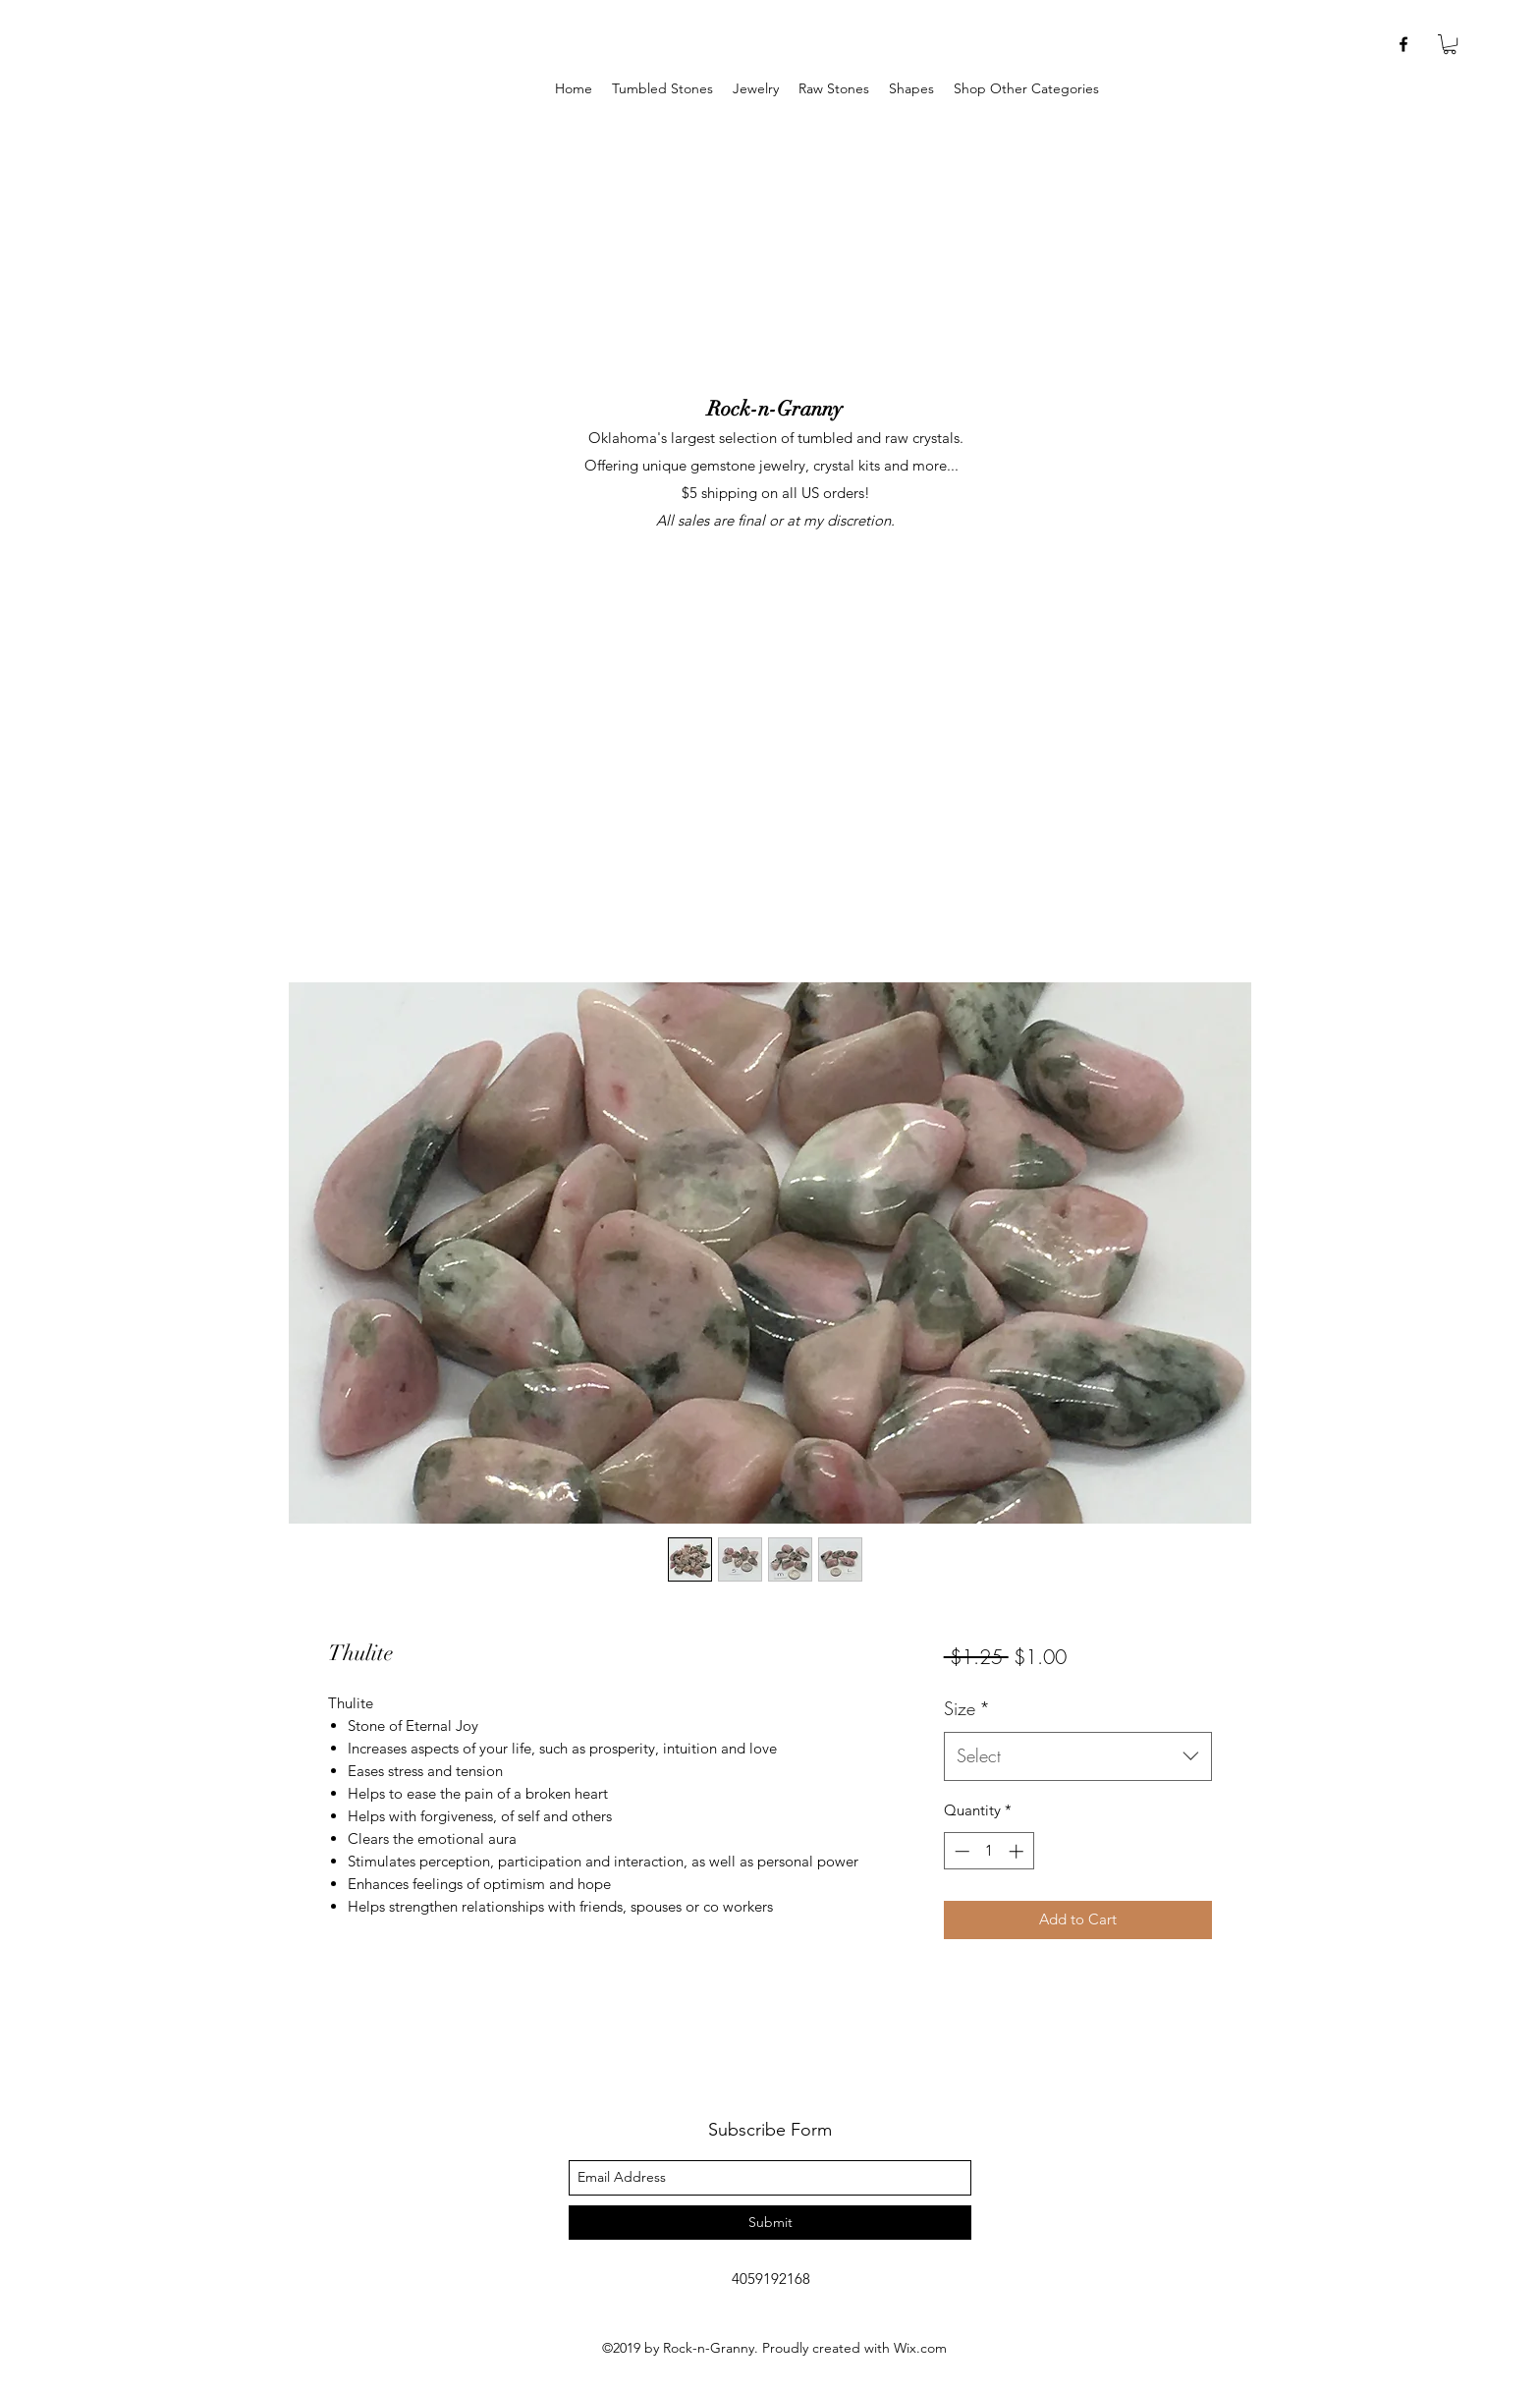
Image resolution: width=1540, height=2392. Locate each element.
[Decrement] (960, 1851)
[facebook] (1403, 44)
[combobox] (1078, 1756)
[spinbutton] (988, 1851)
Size (967, 1708)
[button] (756, 89)
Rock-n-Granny (775, 408)
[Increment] (1018, 1851)
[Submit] (770, 2222)
